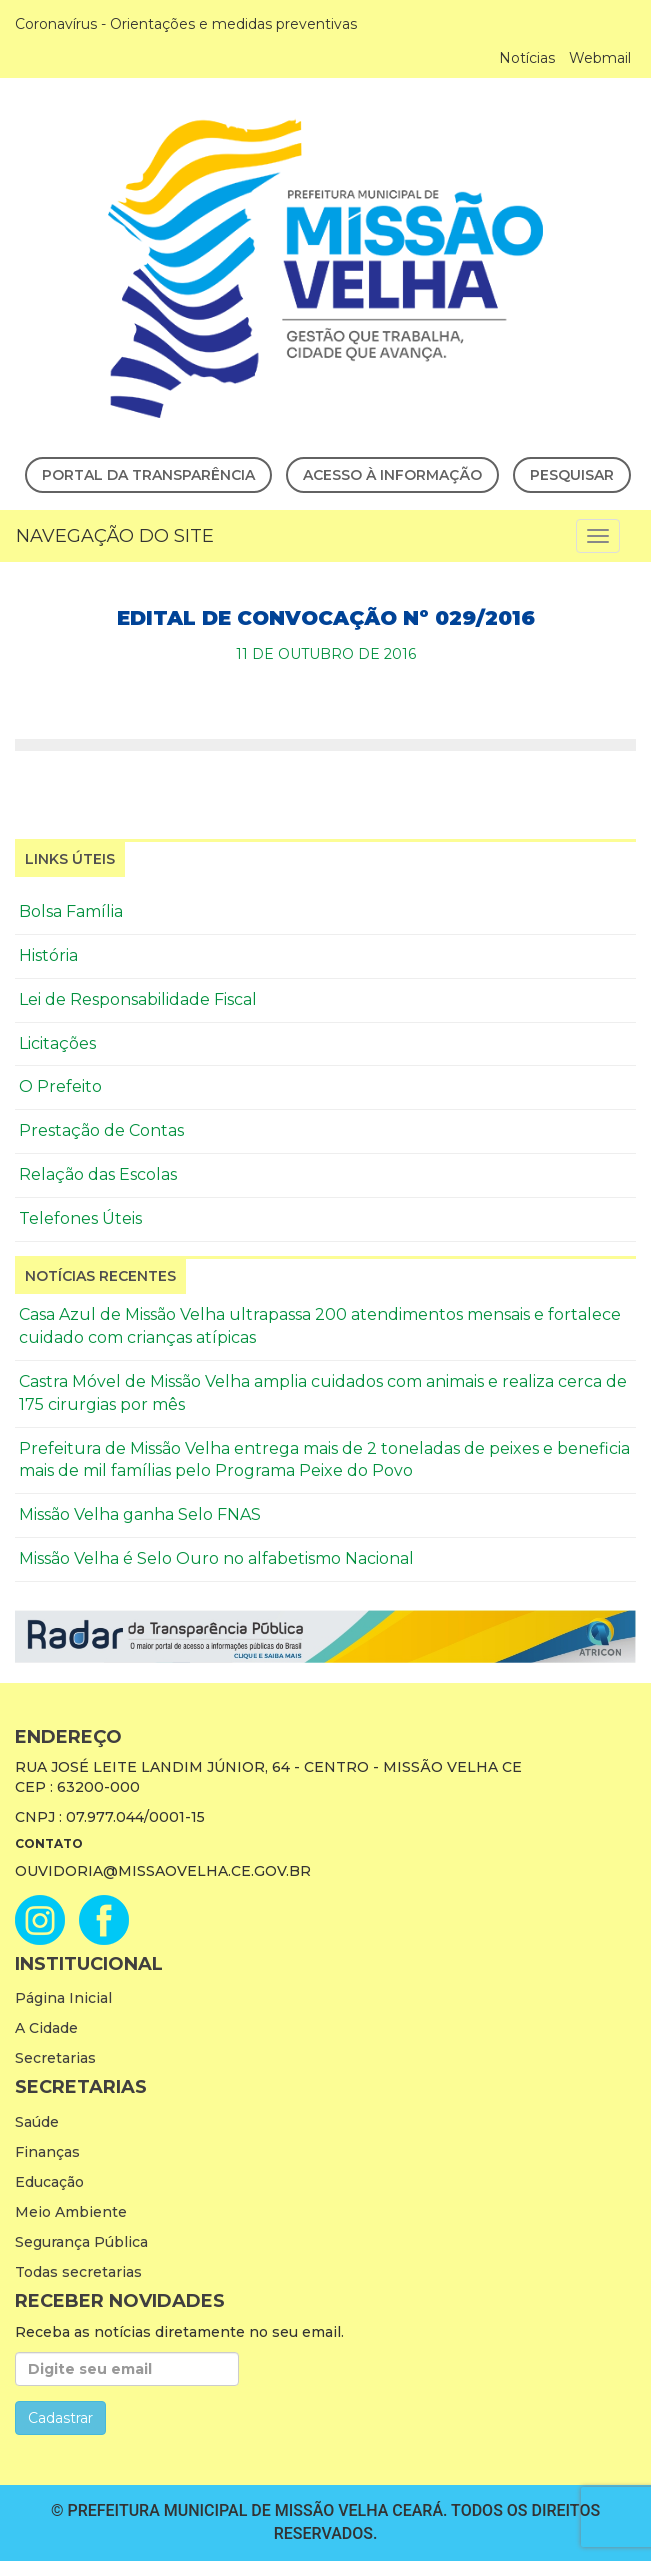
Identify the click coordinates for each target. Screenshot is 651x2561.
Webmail (600, 58)
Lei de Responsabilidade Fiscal (138, 999)
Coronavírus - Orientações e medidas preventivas (186, 24)
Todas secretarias (78, 2272)
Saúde (37, 2122)
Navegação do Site (115, 536)
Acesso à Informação (392, 475)
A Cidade (46, 2028)
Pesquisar (572, 475)
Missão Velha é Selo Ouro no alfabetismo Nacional (216, 1558)
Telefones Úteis (80, 1218)
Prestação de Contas (101, 1130)
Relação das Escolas (98, 1174)
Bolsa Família (71, 911)
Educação (49, 2182)
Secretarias (55, 2058)
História (48, 955)
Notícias (527, 58)
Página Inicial (63, 1998)
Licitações (57, 1043)
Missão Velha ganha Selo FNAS (140, 1514)
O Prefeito (60, 1086)
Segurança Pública (81, 2242)
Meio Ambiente (71, 2212)
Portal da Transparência (148, 475)
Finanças (47, 2152)
